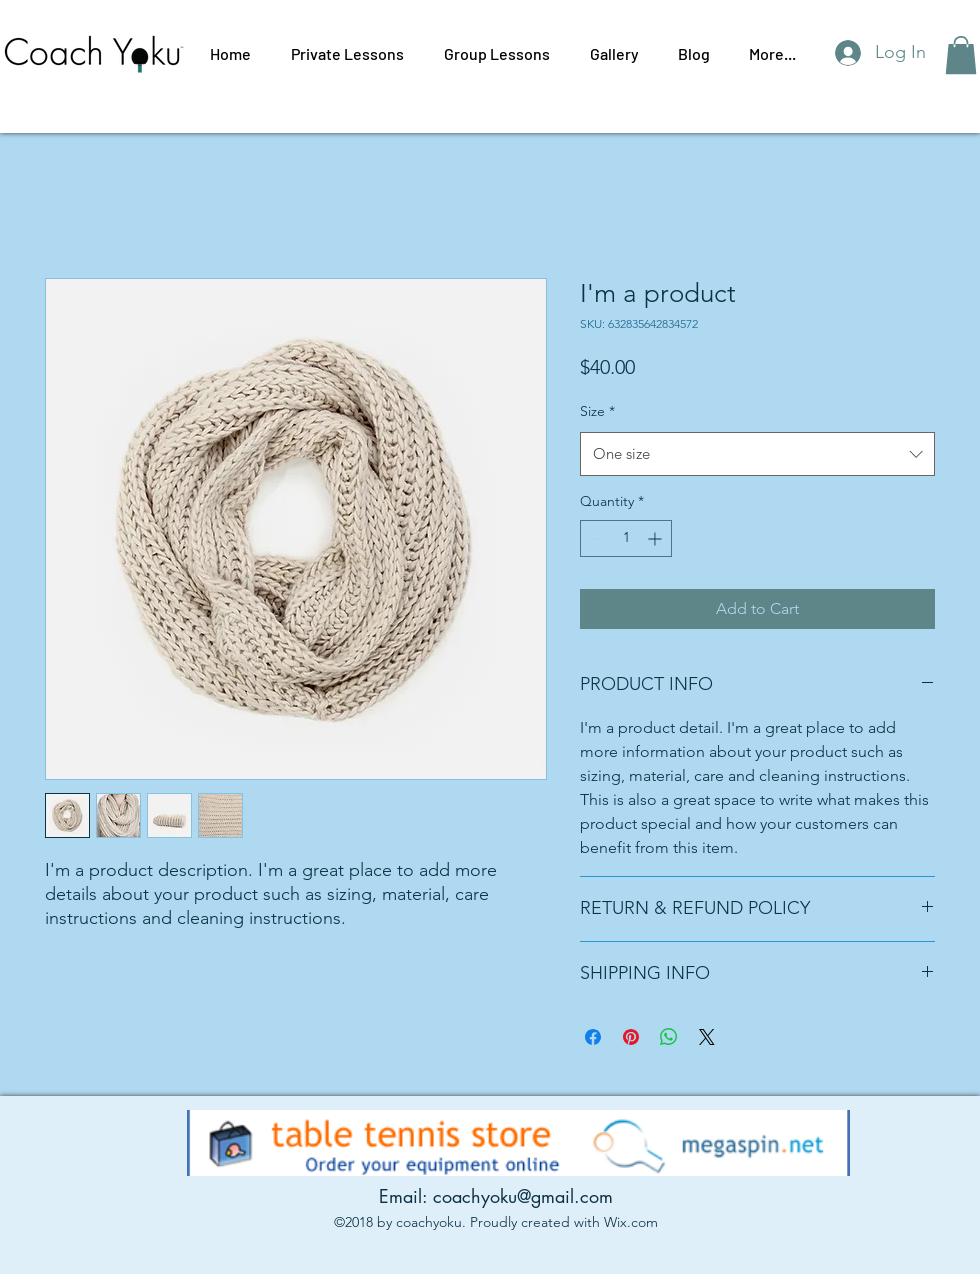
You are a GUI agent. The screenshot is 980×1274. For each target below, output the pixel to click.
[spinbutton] (626, 538)
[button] (961, 55)
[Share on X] (707, 1037)
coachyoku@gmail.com (523, 1196)
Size (597, 411)
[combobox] (757, 454)
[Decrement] (595, 538)
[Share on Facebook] (593, 1037)
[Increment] (656, 538)
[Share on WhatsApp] (669, 1037)
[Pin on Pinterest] (631, 1037)
